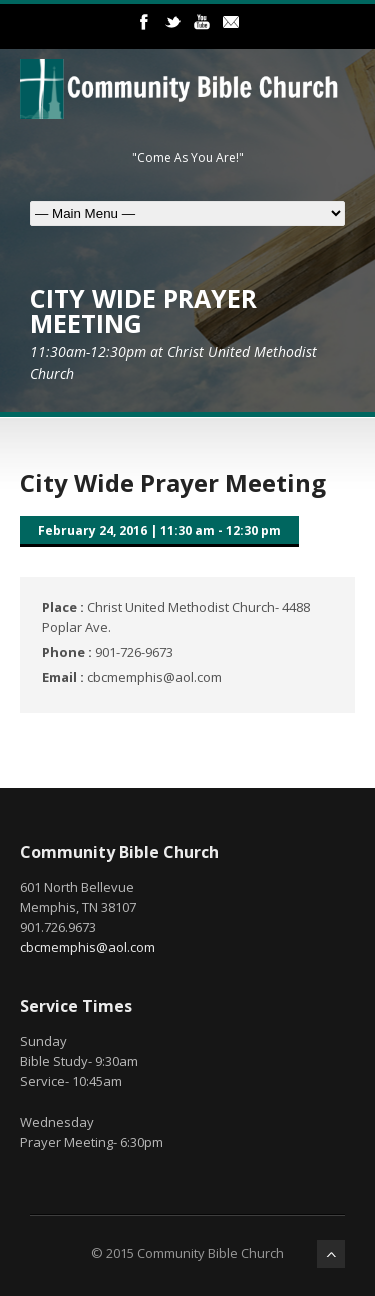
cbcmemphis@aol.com (87, 947)
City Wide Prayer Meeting (173, 482)
